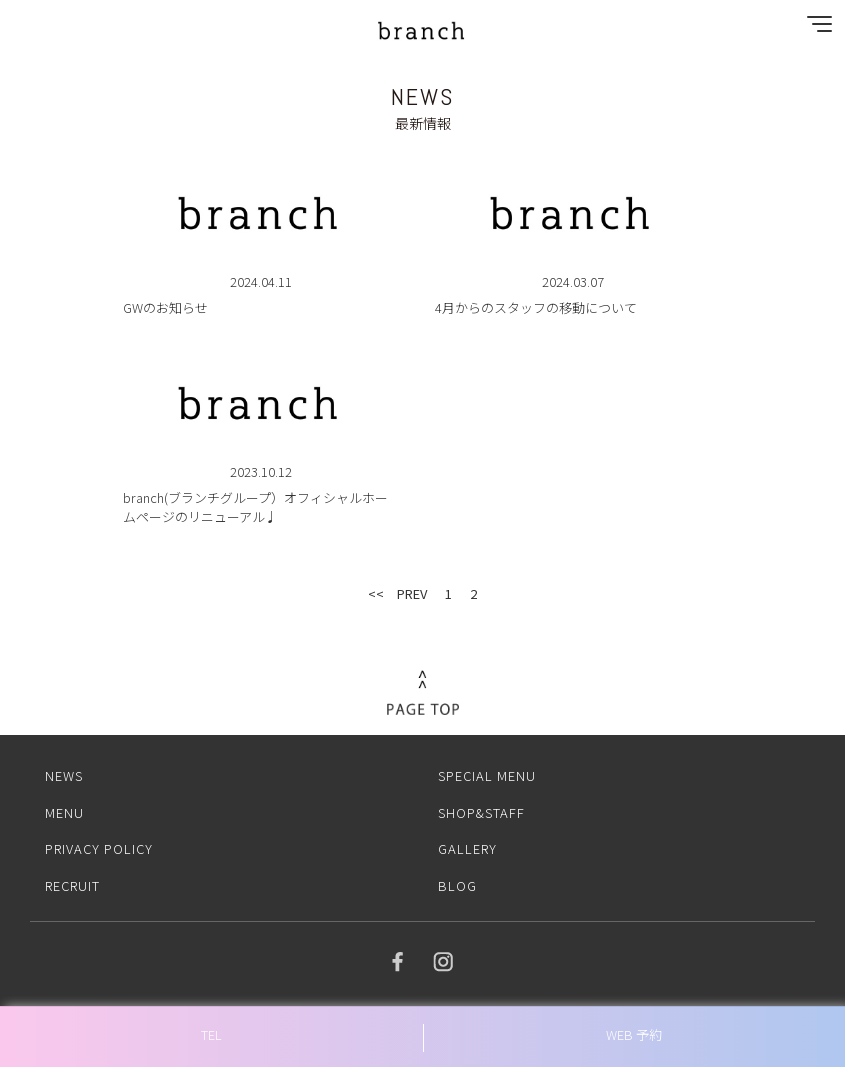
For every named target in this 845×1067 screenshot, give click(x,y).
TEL (211, 1034)
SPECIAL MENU (487, 775)
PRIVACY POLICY (99, 848)
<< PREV (397, 593)
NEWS (64, 775)
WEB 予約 (634, 1034)
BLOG (457, 885)
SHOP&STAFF (481, 812)
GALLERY (467, 848)
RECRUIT (72, 885)
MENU (64, 812)
